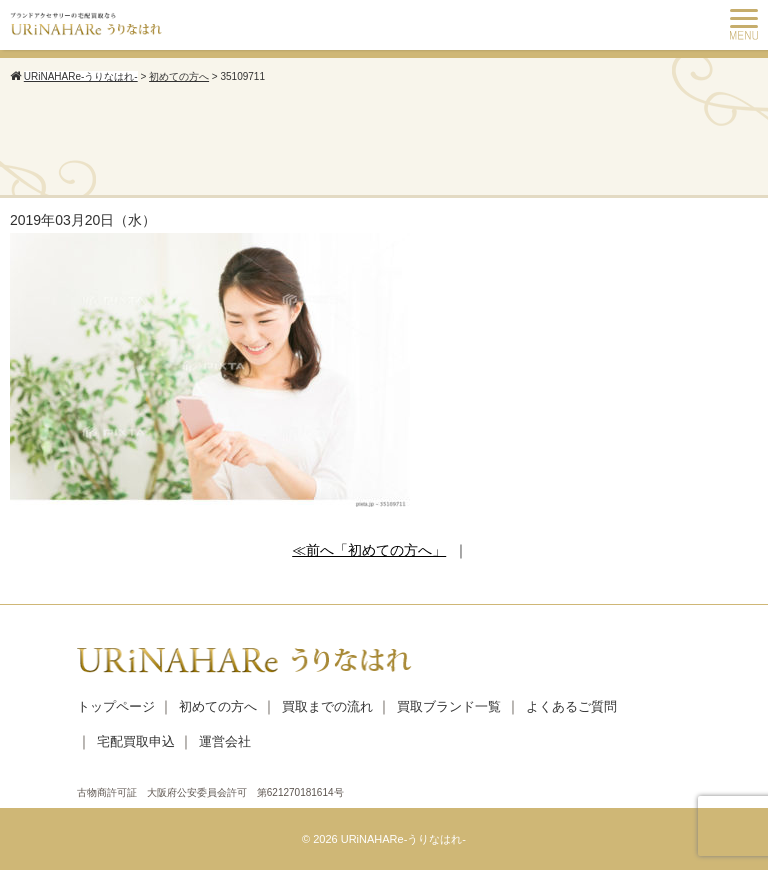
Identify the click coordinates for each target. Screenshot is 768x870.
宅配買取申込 (136, 741)
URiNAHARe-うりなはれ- (403, 839)
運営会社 (225, 741)
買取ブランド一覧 (449, 706)
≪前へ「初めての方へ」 (369, 550)
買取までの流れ (327, 706)
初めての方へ (218, 706)
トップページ (116, 706)
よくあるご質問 (571, 706)
